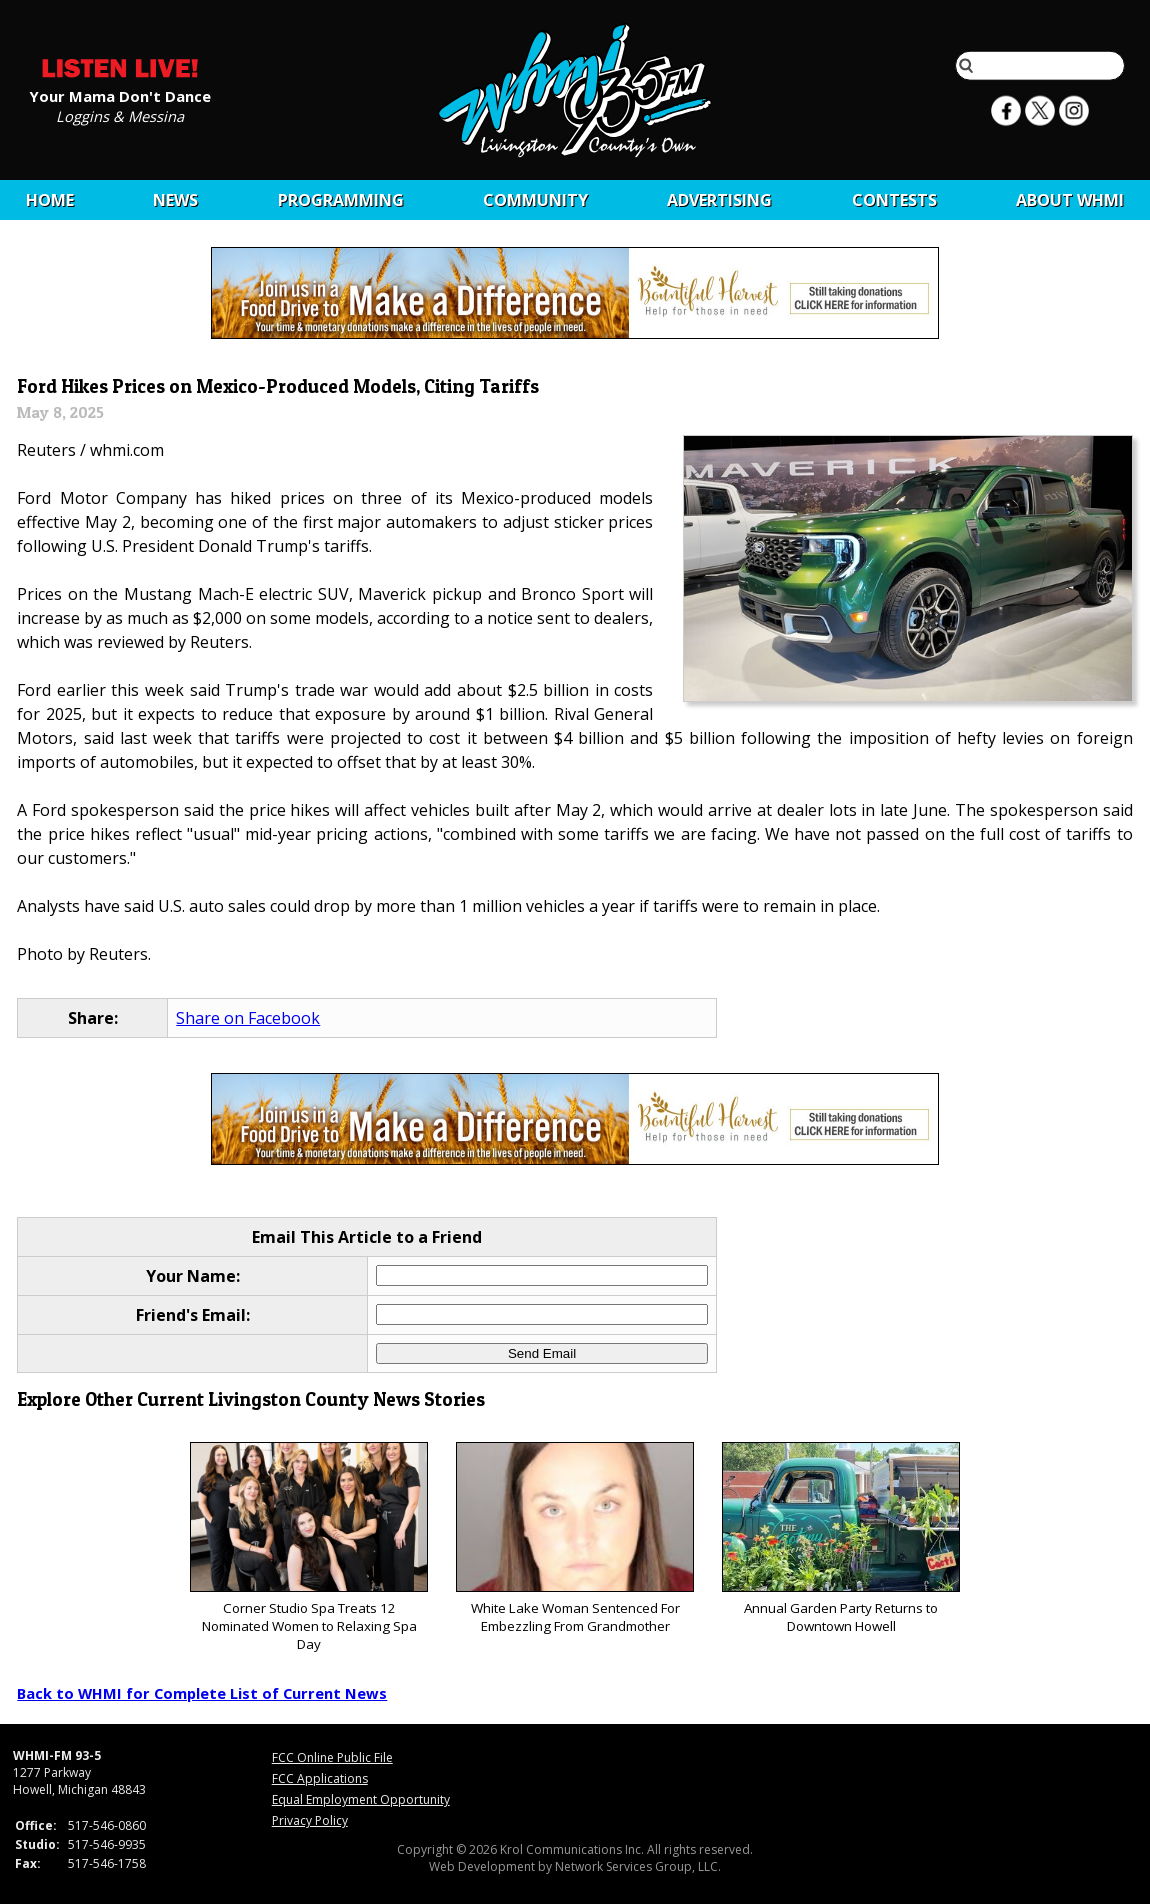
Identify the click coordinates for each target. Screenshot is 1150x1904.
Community (535, 200)
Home (50, 200)
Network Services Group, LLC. (638, 1866)
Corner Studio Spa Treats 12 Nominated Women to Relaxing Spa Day (308, 1547)
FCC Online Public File (332, 1757)
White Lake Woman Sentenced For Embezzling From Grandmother (574, 1538)
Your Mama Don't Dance (120, 95)
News (175, 200)
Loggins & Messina (120, 115)
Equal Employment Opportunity (361, 1799)
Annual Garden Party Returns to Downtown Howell (840, 1538)
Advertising (719, 200)
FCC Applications (320, 1778)
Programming (341, 200)
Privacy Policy (310, 1820)
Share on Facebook (248, 1018)
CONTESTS (894, 200)
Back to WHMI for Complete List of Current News (202, 1693)
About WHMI (1070, 200)
